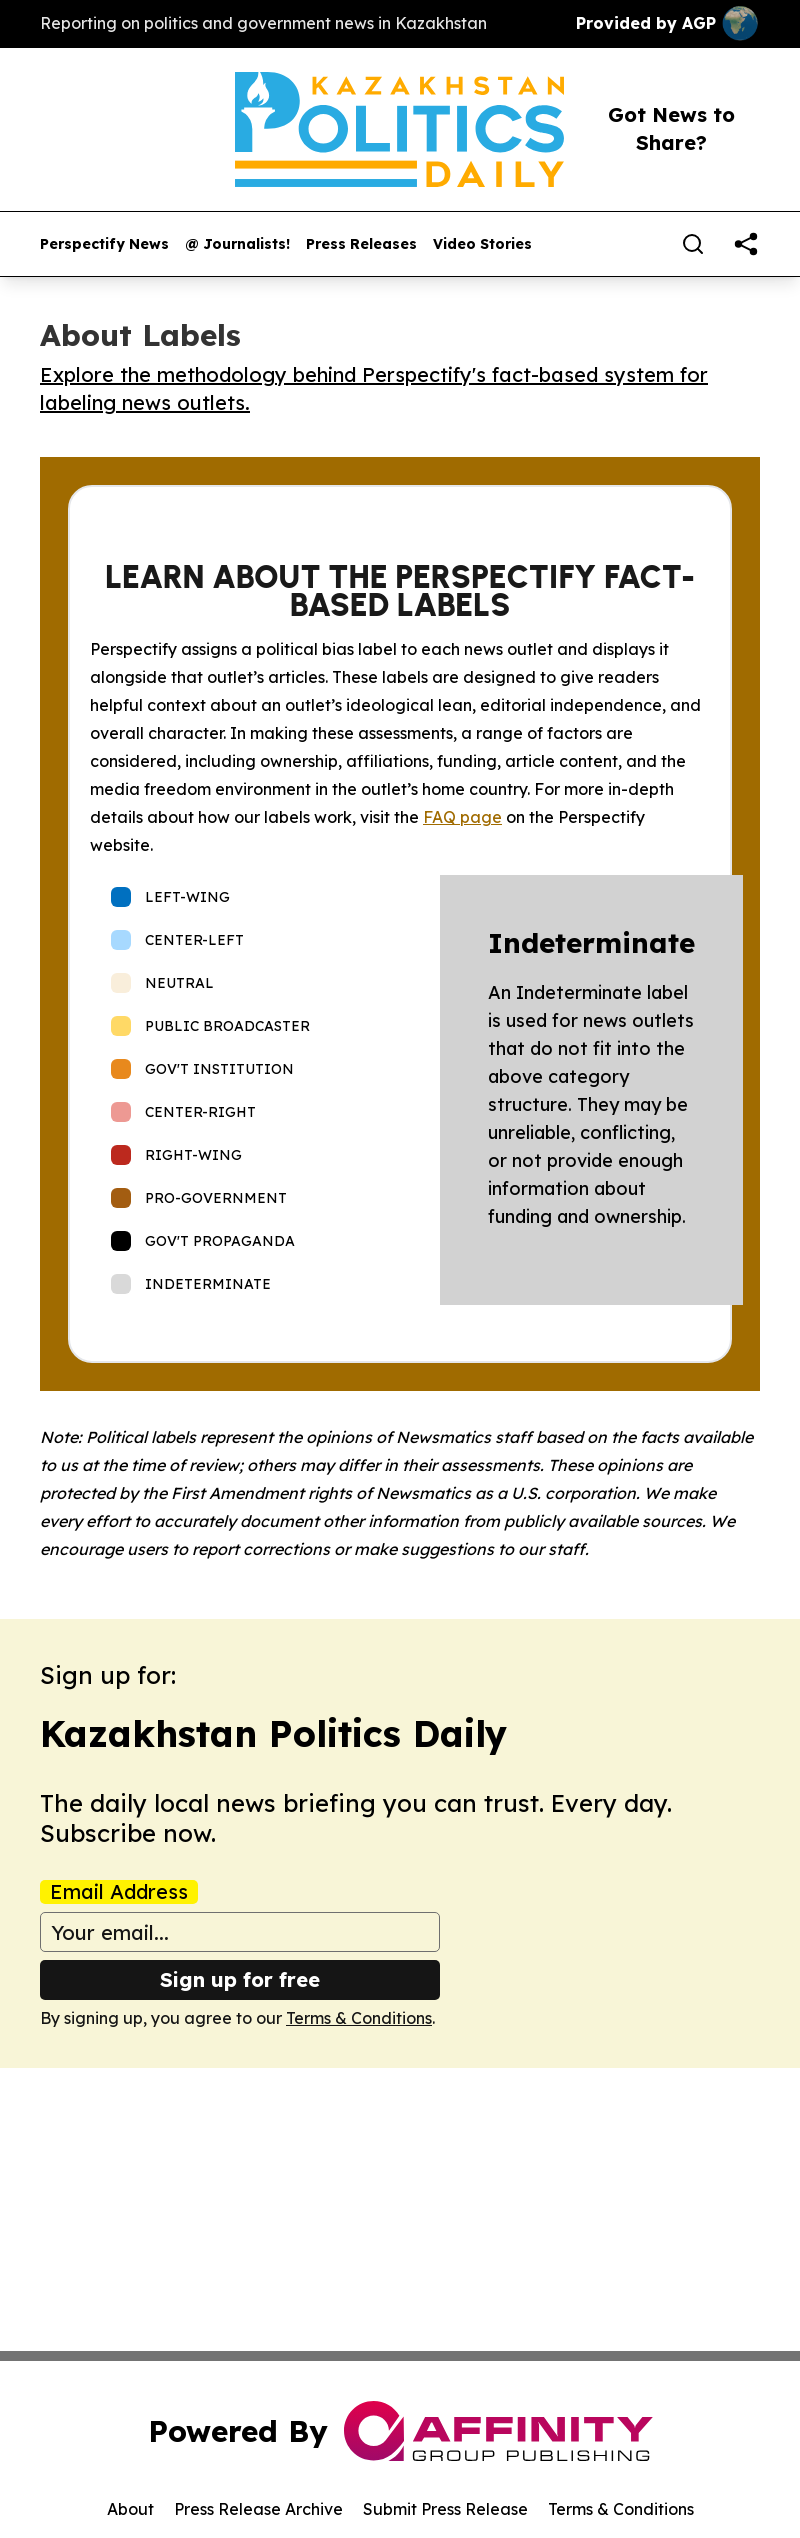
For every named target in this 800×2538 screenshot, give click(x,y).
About (130, 2509)
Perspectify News (104, 244)
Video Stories (482, 244)
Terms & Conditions (359, 2018)
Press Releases (361, 244)
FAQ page (462, 817)
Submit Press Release (445, 2509)
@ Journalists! (237, 244)
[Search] (693, 244)
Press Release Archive (258, 2509)
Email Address (119, 1892)
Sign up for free (240, 1979)
